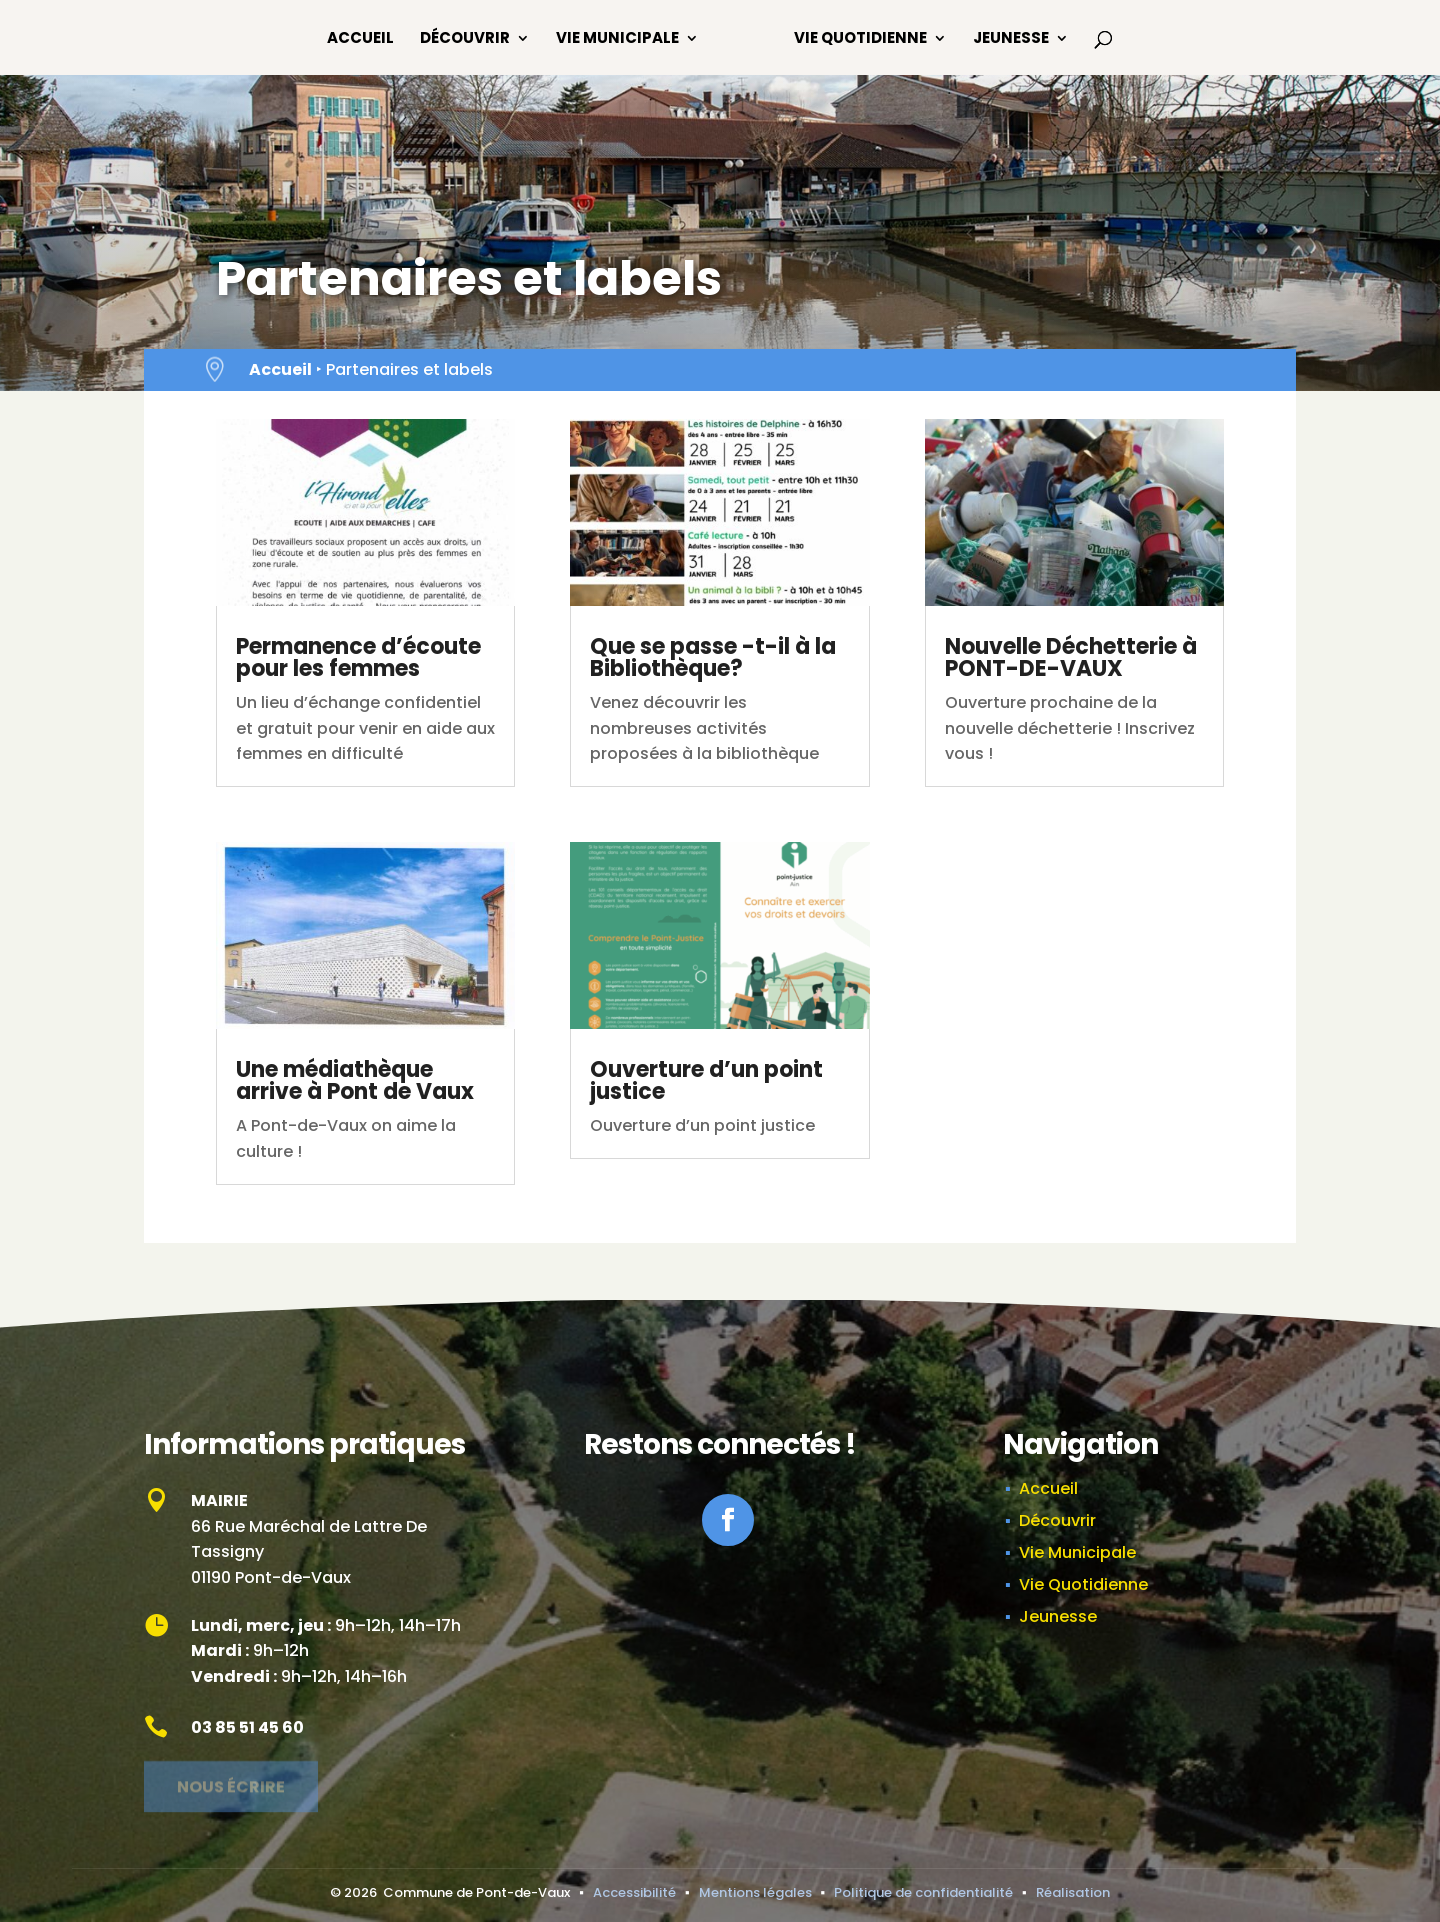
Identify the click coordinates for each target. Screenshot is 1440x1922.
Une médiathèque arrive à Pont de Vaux (355, 1080)
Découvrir (465, 39)
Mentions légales (755, 1892)
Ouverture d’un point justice (706, 1080)
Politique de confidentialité (923, 1892)
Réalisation (1073, 1892)
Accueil (360, 39)
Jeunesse (1011, 39)
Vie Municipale (617, 39)
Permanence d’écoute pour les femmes (358, 657)
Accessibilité (634, 1892)
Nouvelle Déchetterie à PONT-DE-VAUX (1071, 657)
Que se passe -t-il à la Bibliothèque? (713, 657)
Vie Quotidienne (860, 39)
